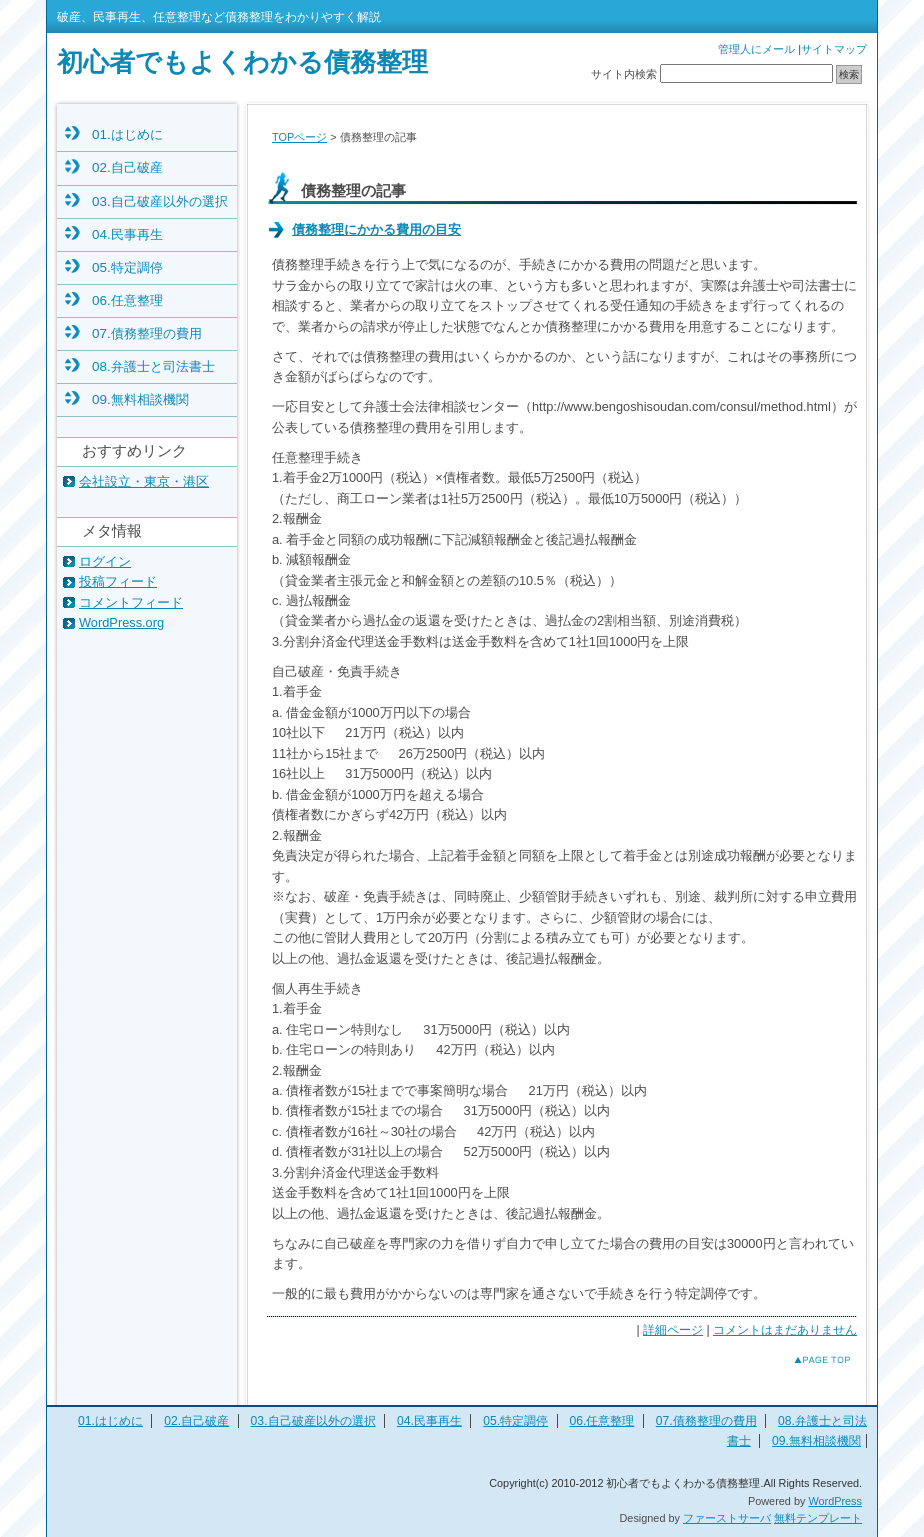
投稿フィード (118, 581)
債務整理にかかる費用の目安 (376, 229)
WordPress (835, 1501)
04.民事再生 (127, 234)
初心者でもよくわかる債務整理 (242, 62)
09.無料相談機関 (140, 399)
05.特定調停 (127, 267)
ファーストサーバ (727, 1518)
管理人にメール (756, 49)
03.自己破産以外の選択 (160, 201)
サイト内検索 (624, 74)
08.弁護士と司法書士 (153, 366)
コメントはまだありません (785, 1330)
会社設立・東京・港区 (144, 481)
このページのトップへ (806, 1359)
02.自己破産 (127, 167)
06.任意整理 (127, 300)
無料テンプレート (818, 1518)
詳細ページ (673, 1330)
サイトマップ (834, 49)
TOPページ (299, 137)
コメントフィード (131, 602)
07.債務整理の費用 (147, 333)
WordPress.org (121, 622)
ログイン (105, 561)
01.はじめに (127, 134)
